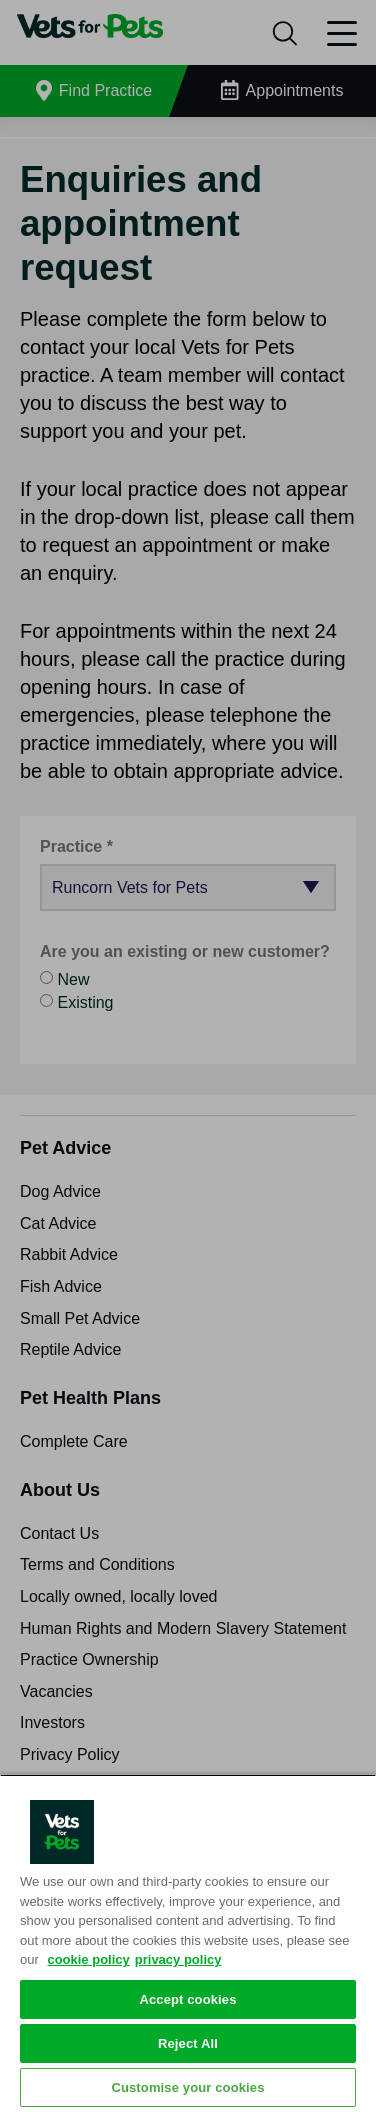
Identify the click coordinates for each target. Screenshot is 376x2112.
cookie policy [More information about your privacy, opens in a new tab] (88, 1959)
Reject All (188, 2043)
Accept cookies (187, 1999)
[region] (188, 1943)
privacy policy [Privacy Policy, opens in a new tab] (178, 1959)
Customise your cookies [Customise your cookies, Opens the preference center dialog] (187, 2087)
